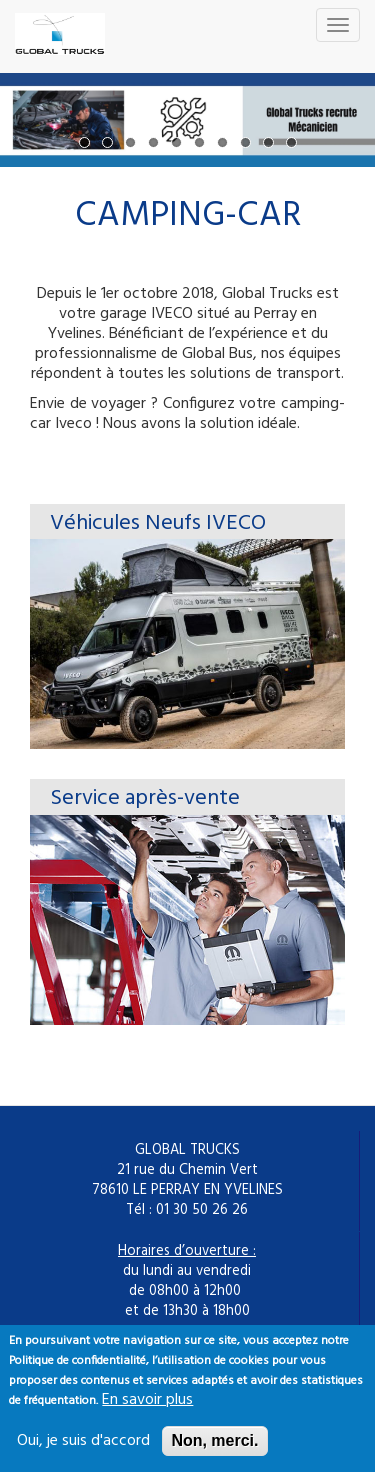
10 (291, 142)
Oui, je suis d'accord (83, 1451)
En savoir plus (147, 1410)
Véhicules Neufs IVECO (158, 523)
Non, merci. (214, 1450)
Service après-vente (145, 798)
